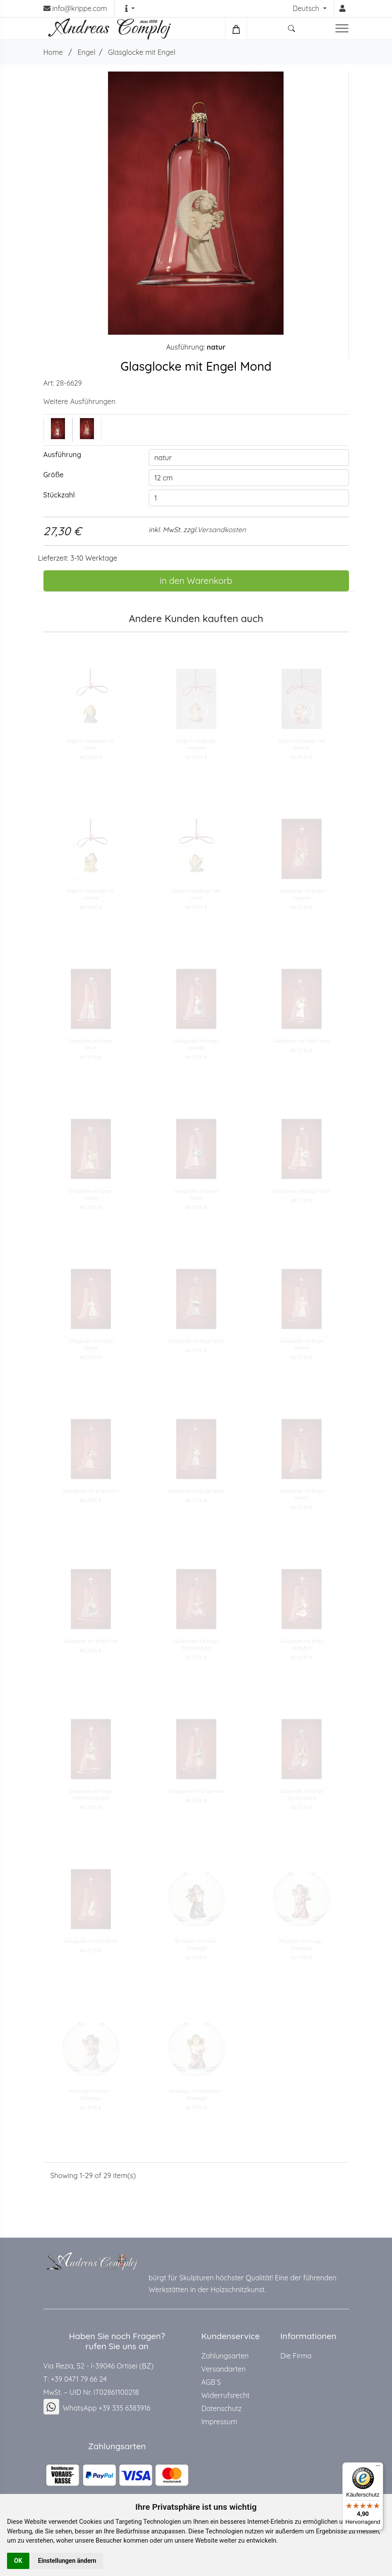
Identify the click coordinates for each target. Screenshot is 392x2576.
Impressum (219, 2421)
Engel (86, 52)
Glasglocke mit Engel (142, 52)
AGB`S (211, 2382)
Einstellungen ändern (67, 2560)
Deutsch (307, 8)
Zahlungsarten (225, 2355)
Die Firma (296, 2355)
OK (18, 2560)
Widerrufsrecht (225, 2395)
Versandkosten (221, 529)
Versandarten (223, 2368)
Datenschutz (221, 2408)
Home (53, 52)
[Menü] (378, 2467)
